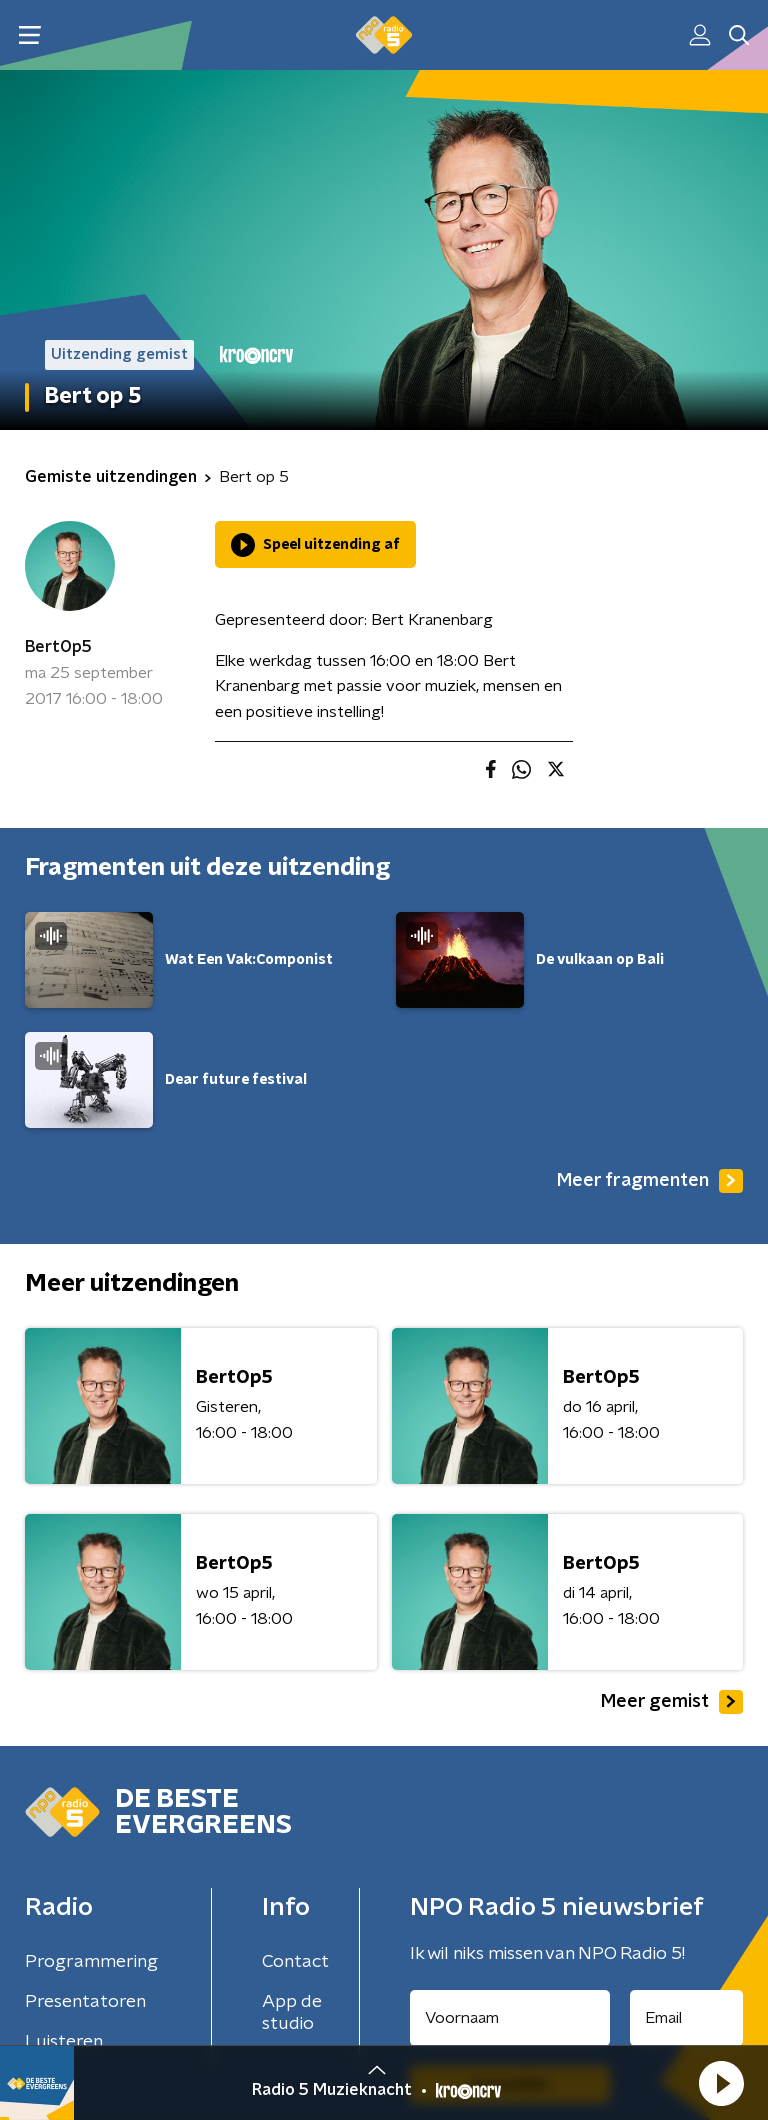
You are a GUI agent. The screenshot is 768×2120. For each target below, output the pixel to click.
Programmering (91, 1962)
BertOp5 (58, 647)
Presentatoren (85, 2002)
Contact (295, 1962)
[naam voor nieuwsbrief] (510, 2018)
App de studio (292, 2013)
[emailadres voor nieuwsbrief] (687, 2018)
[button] (721, 2083)
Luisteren (64, 2042)
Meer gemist (672, 1702)
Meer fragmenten (650, 1181)
